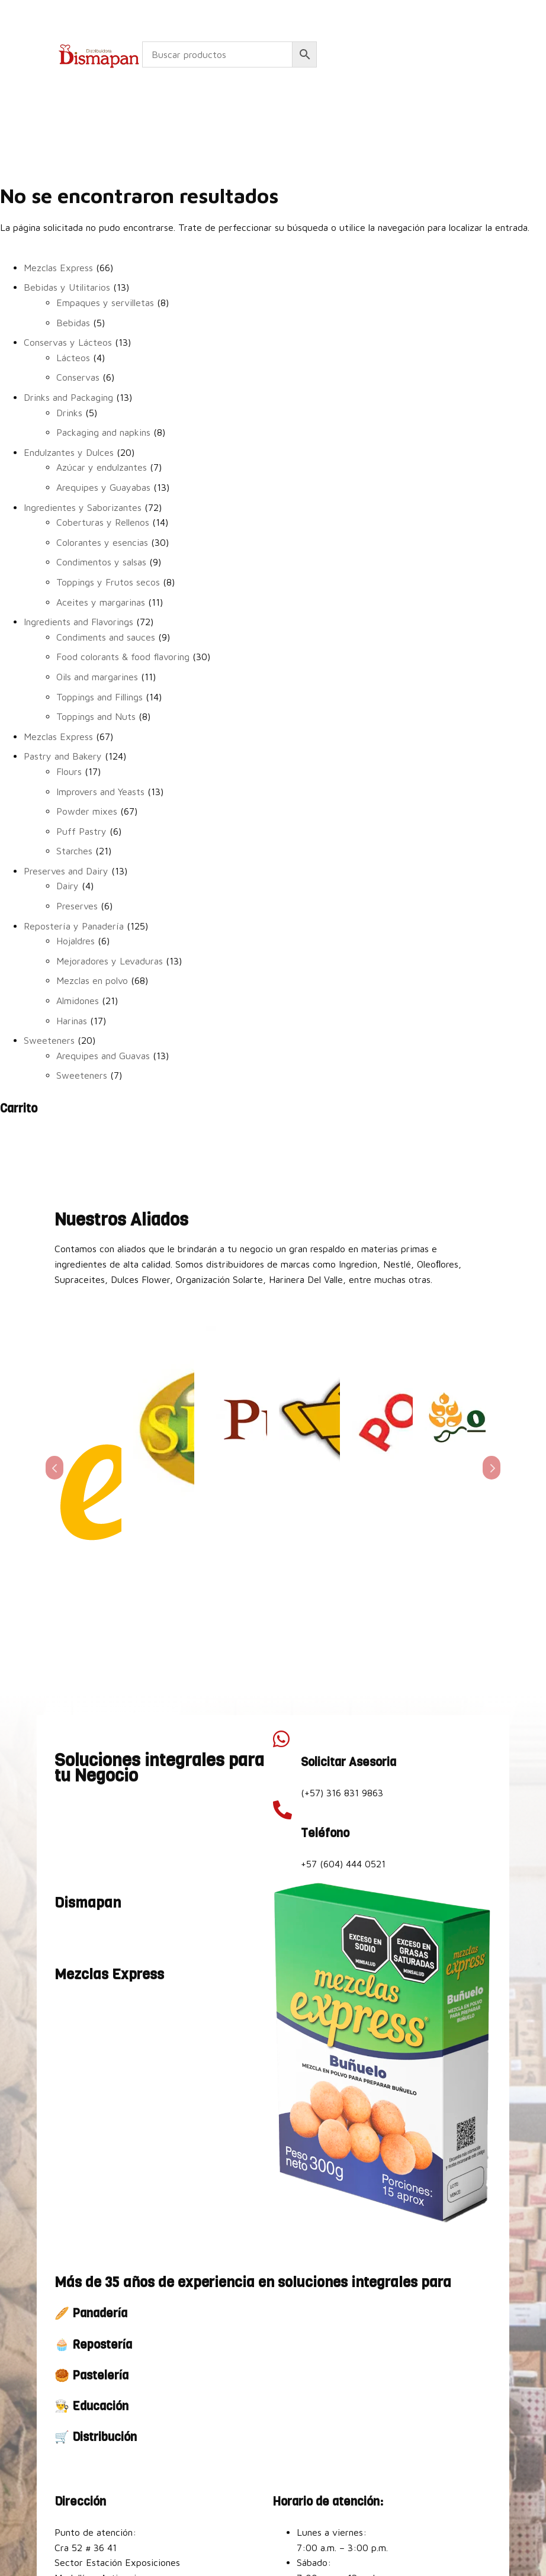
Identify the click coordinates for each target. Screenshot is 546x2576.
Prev (54, 1408)
